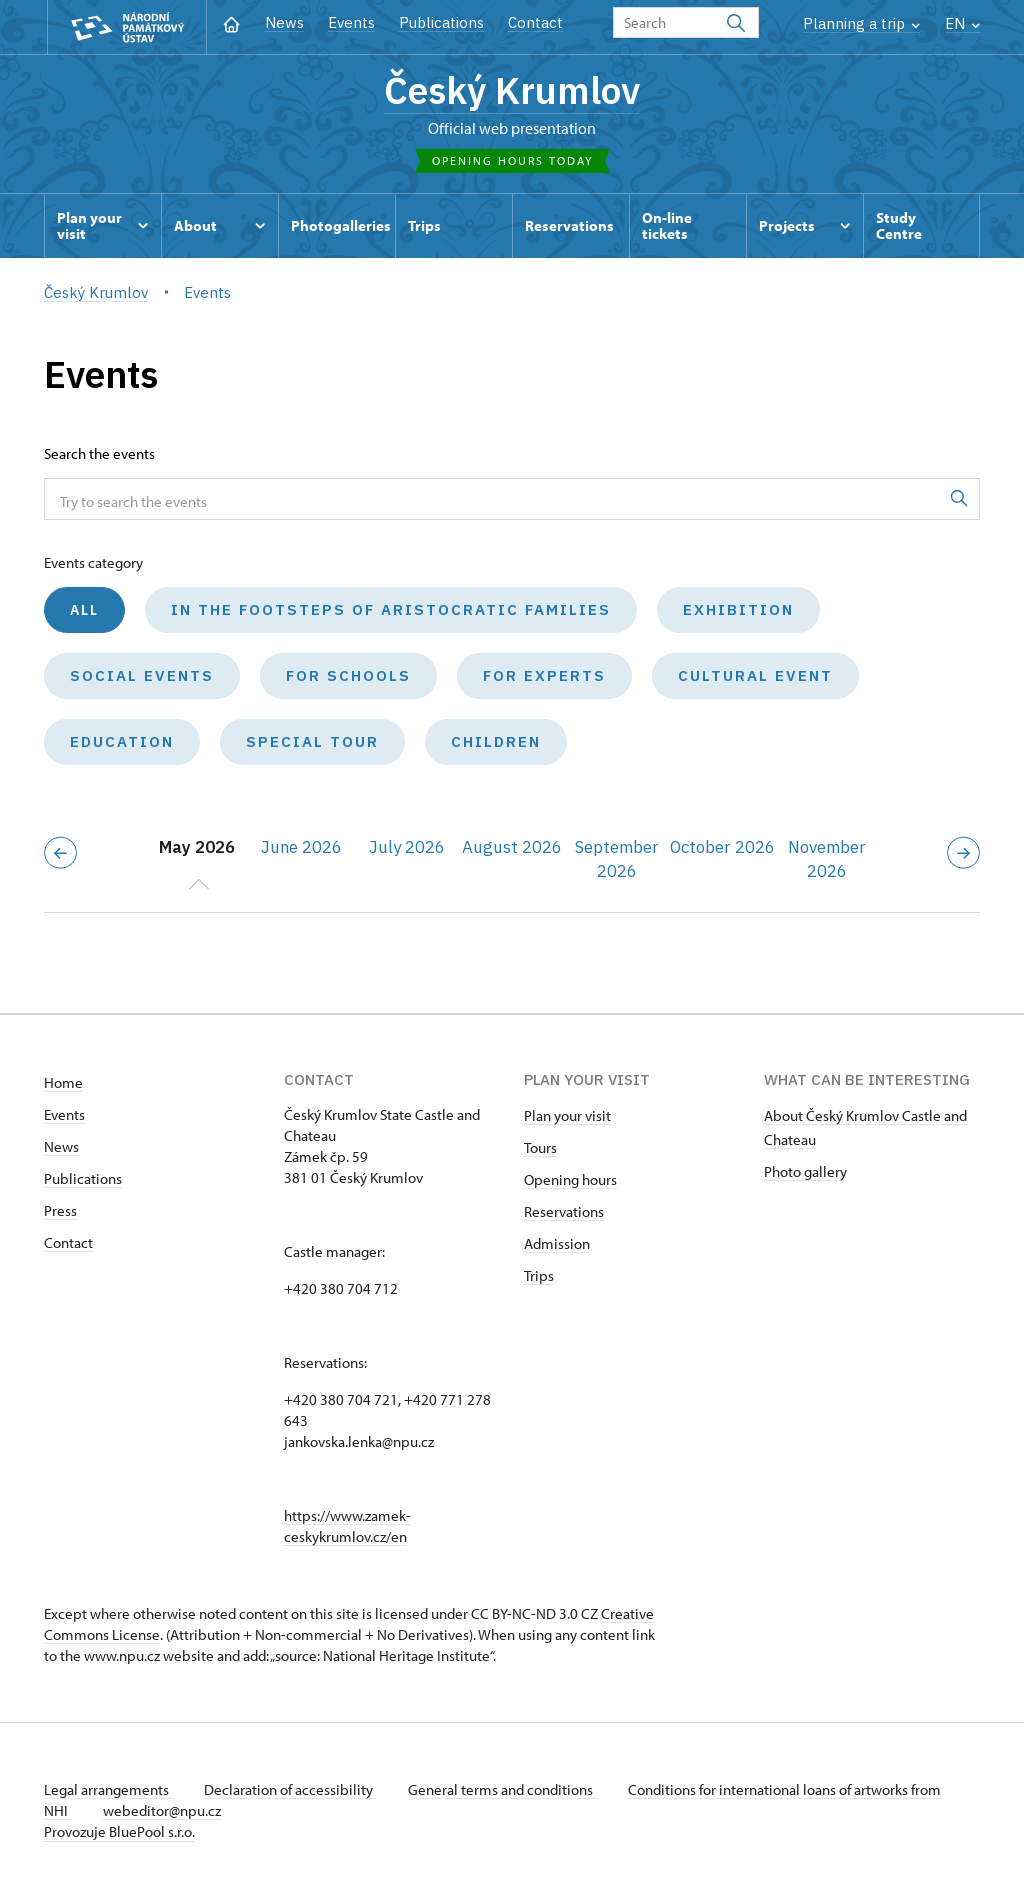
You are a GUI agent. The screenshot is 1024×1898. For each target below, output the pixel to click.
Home (63, 1082)
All (84, 610)
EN (962, 23)
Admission (557, 1243)
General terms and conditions (502, 1789)
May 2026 (197, 847)
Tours (540, 1147)
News (284, 22)
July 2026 (407, 847)
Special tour (312, 741)
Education (122, 741)
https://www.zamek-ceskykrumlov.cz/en (347, 1526)
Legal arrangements (108, 1789)
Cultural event (755, 675)
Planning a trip (861, 23)
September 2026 (617, 859)
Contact (535, 22)
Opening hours (570, 1179)
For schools (348, 675)
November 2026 (827, 859)
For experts (544, 675)
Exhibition (738, 609)
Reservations (564, 1211)
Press (60, 1210)
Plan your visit (567, 1115)
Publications (441, 22)
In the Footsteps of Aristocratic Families (391, 609)
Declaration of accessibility (290, 1789)
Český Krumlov (512, 90)
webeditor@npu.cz (162, 1810)
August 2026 (512, 847)
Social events (142, 675)
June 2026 (301, 847)
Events (351, 22)
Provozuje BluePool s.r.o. (119, 1831)
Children (496, 741)
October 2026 (722, 847)
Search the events (99, 453)
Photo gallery (805, 1171)
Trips (539, 1275)
